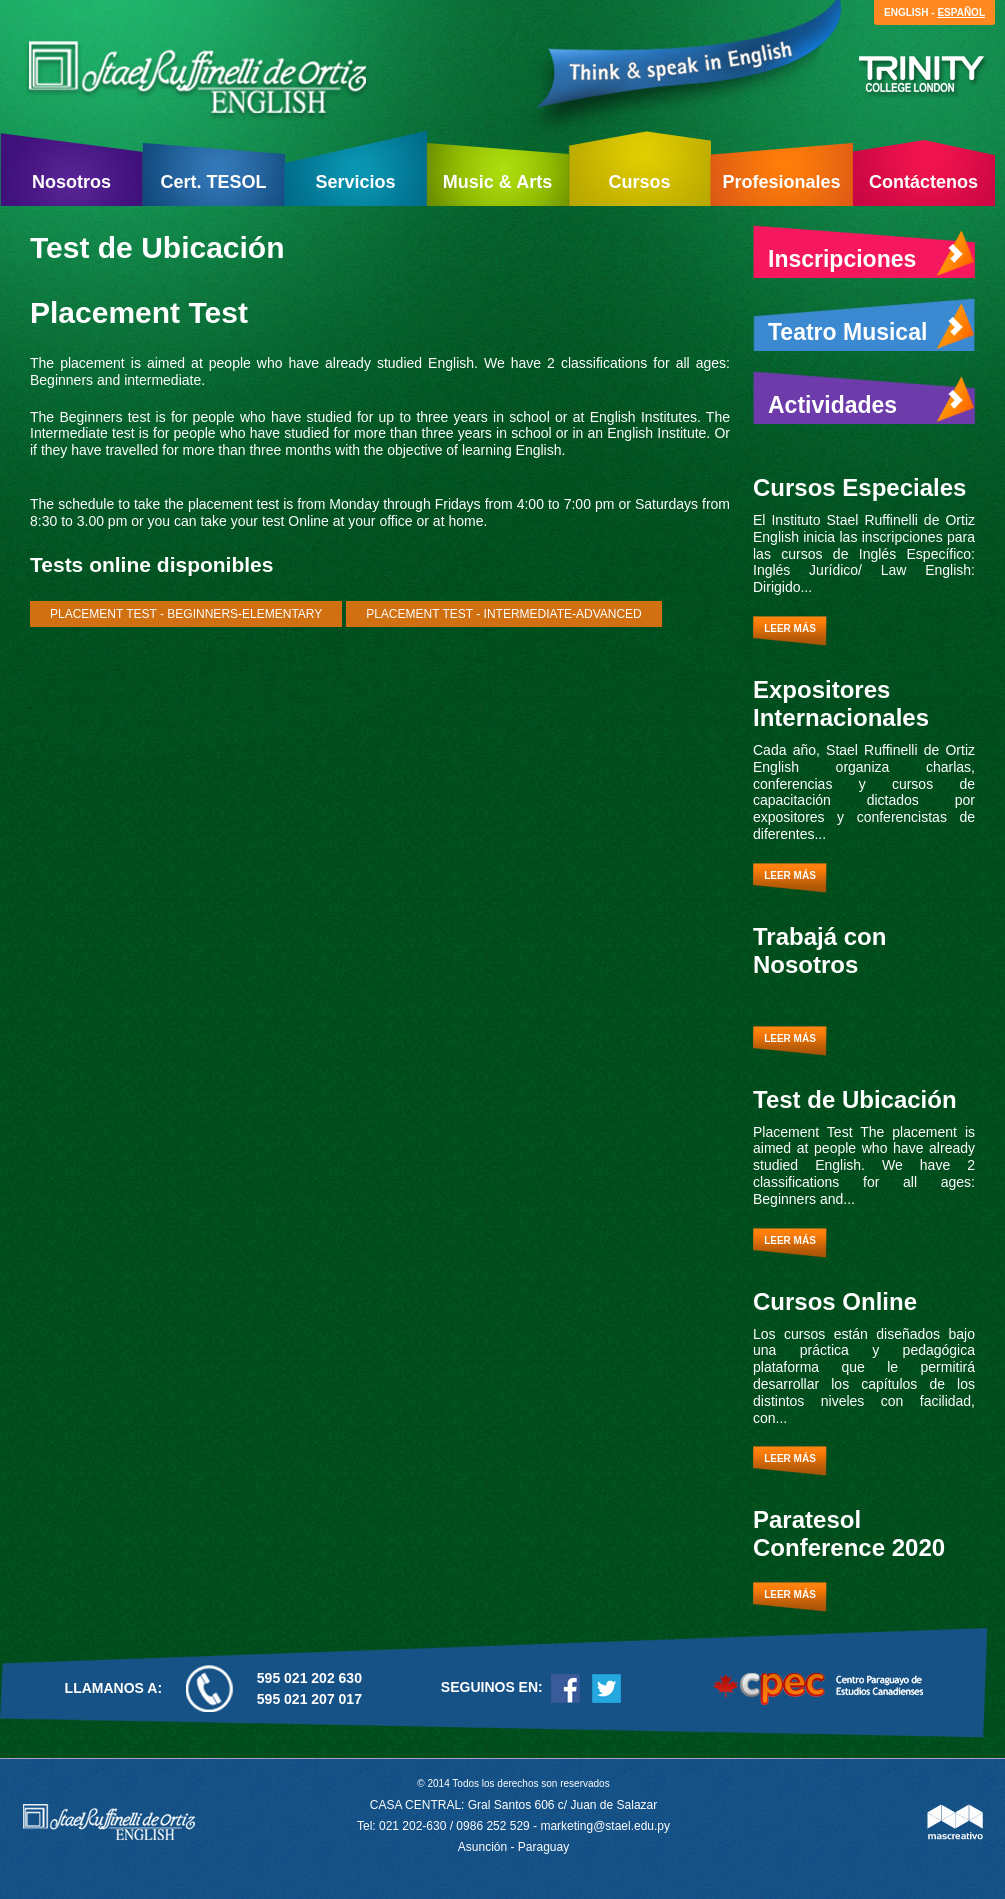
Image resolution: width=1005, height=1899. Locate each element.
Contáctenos (923, 182)
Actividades (871, 400)
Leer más (790, 628)
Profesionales (781, 182)
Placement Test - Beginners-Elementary (186, 614)
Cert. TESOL (213, 182)
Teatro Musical (871, 327)
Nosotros (71, 182)
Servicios (355, 182)
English (906, 12)
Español (961, 12)
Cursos (639, 182)
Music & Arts (497, 182)
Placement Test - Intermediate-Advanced (504, 614)
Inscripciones (871, 254)
